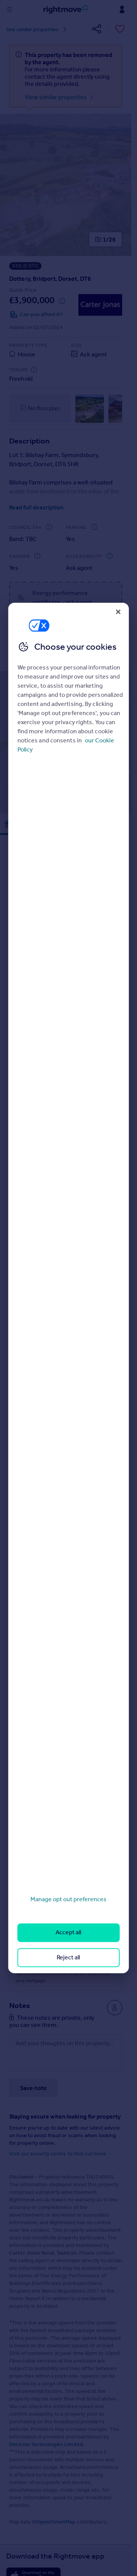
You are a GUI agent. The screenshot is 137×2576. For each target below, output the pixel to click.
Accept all (68, 1932)
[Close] (118, 611)
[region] (68, 1288)
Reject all (68, 1957)
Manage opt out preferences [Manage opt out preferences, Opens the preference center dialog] (68, 1899)
